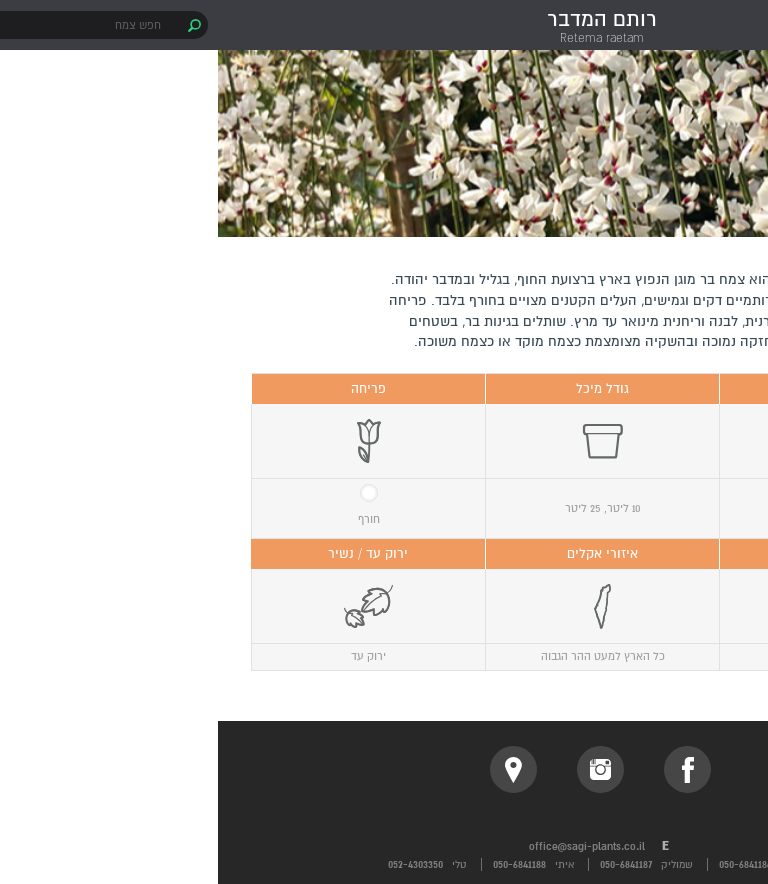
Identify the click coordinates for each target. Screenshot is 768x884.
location (295, 769)
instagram (382, 769)
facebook (469, 769)
